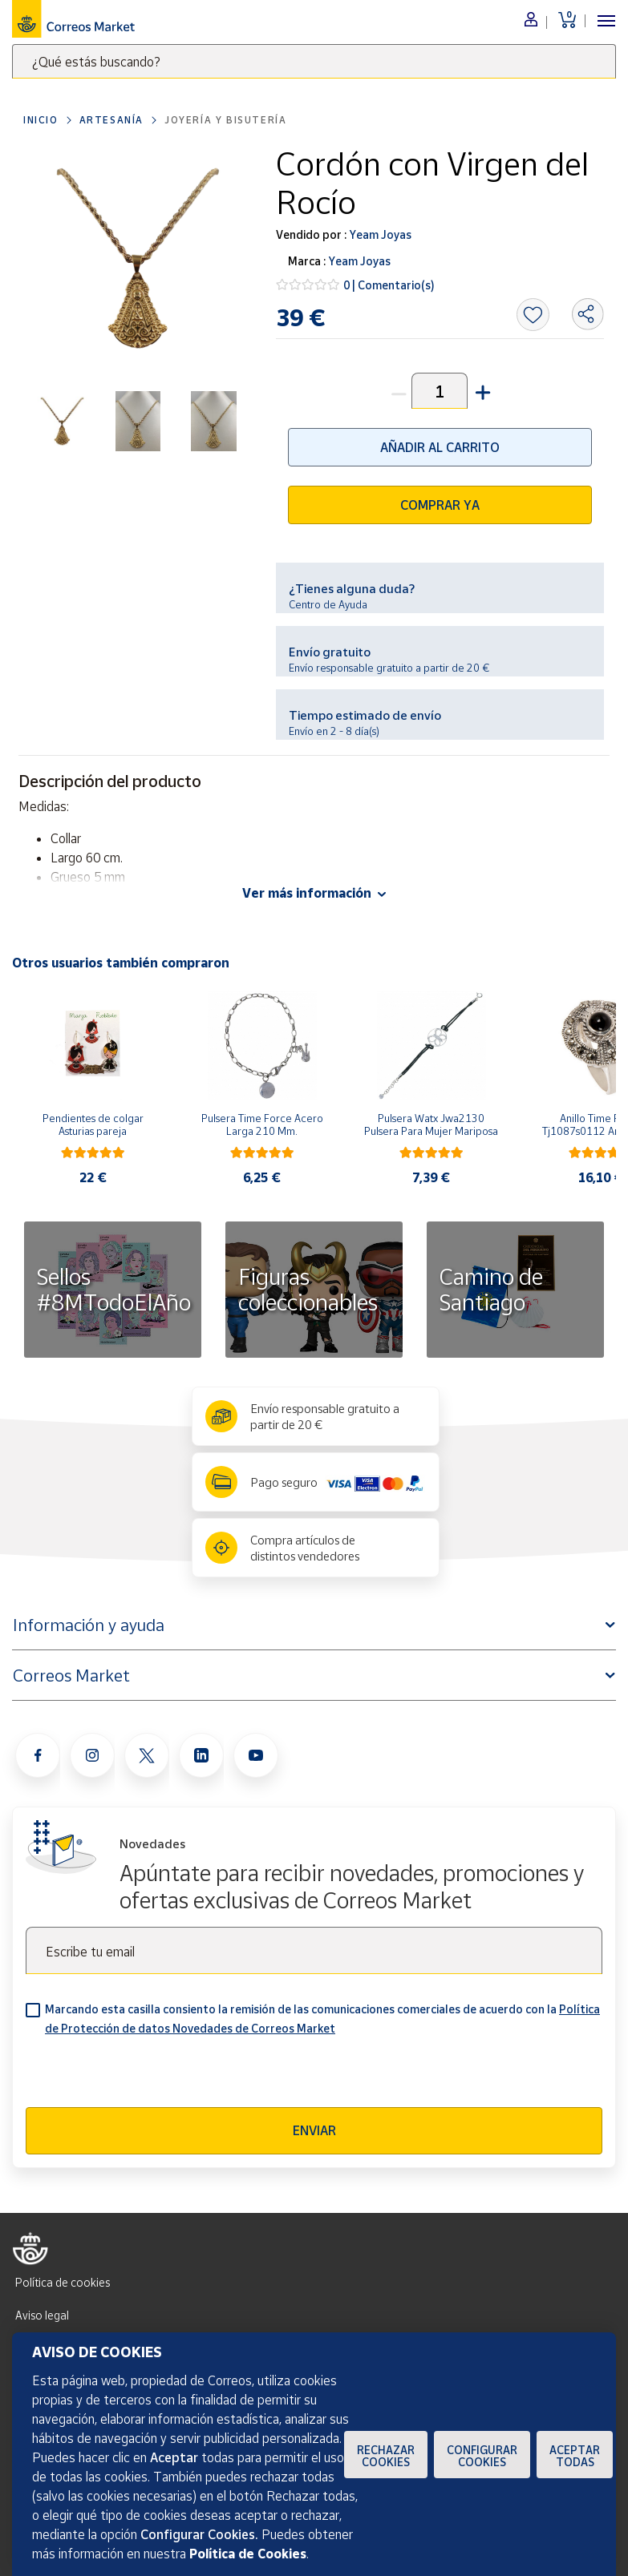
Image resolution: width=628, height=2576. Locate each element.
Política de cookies (62, 2282)
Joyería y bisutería (225, 120)
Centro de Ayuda (328, 604)
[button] (481, 391)
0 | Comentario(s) (389, 285)
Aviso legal (42, 2315)
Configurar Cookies (482, 2456)
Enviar (314, 2130)
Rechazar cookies (386, 2456)
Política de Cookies (247, 2554)
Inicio (41, 120)
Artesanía (111, 120)
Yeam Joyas (378, 234)
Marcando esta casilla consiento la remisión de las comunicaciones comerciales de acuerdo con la (322, 2018)
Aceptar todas (574, 2456)
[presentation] (147, 2076)
